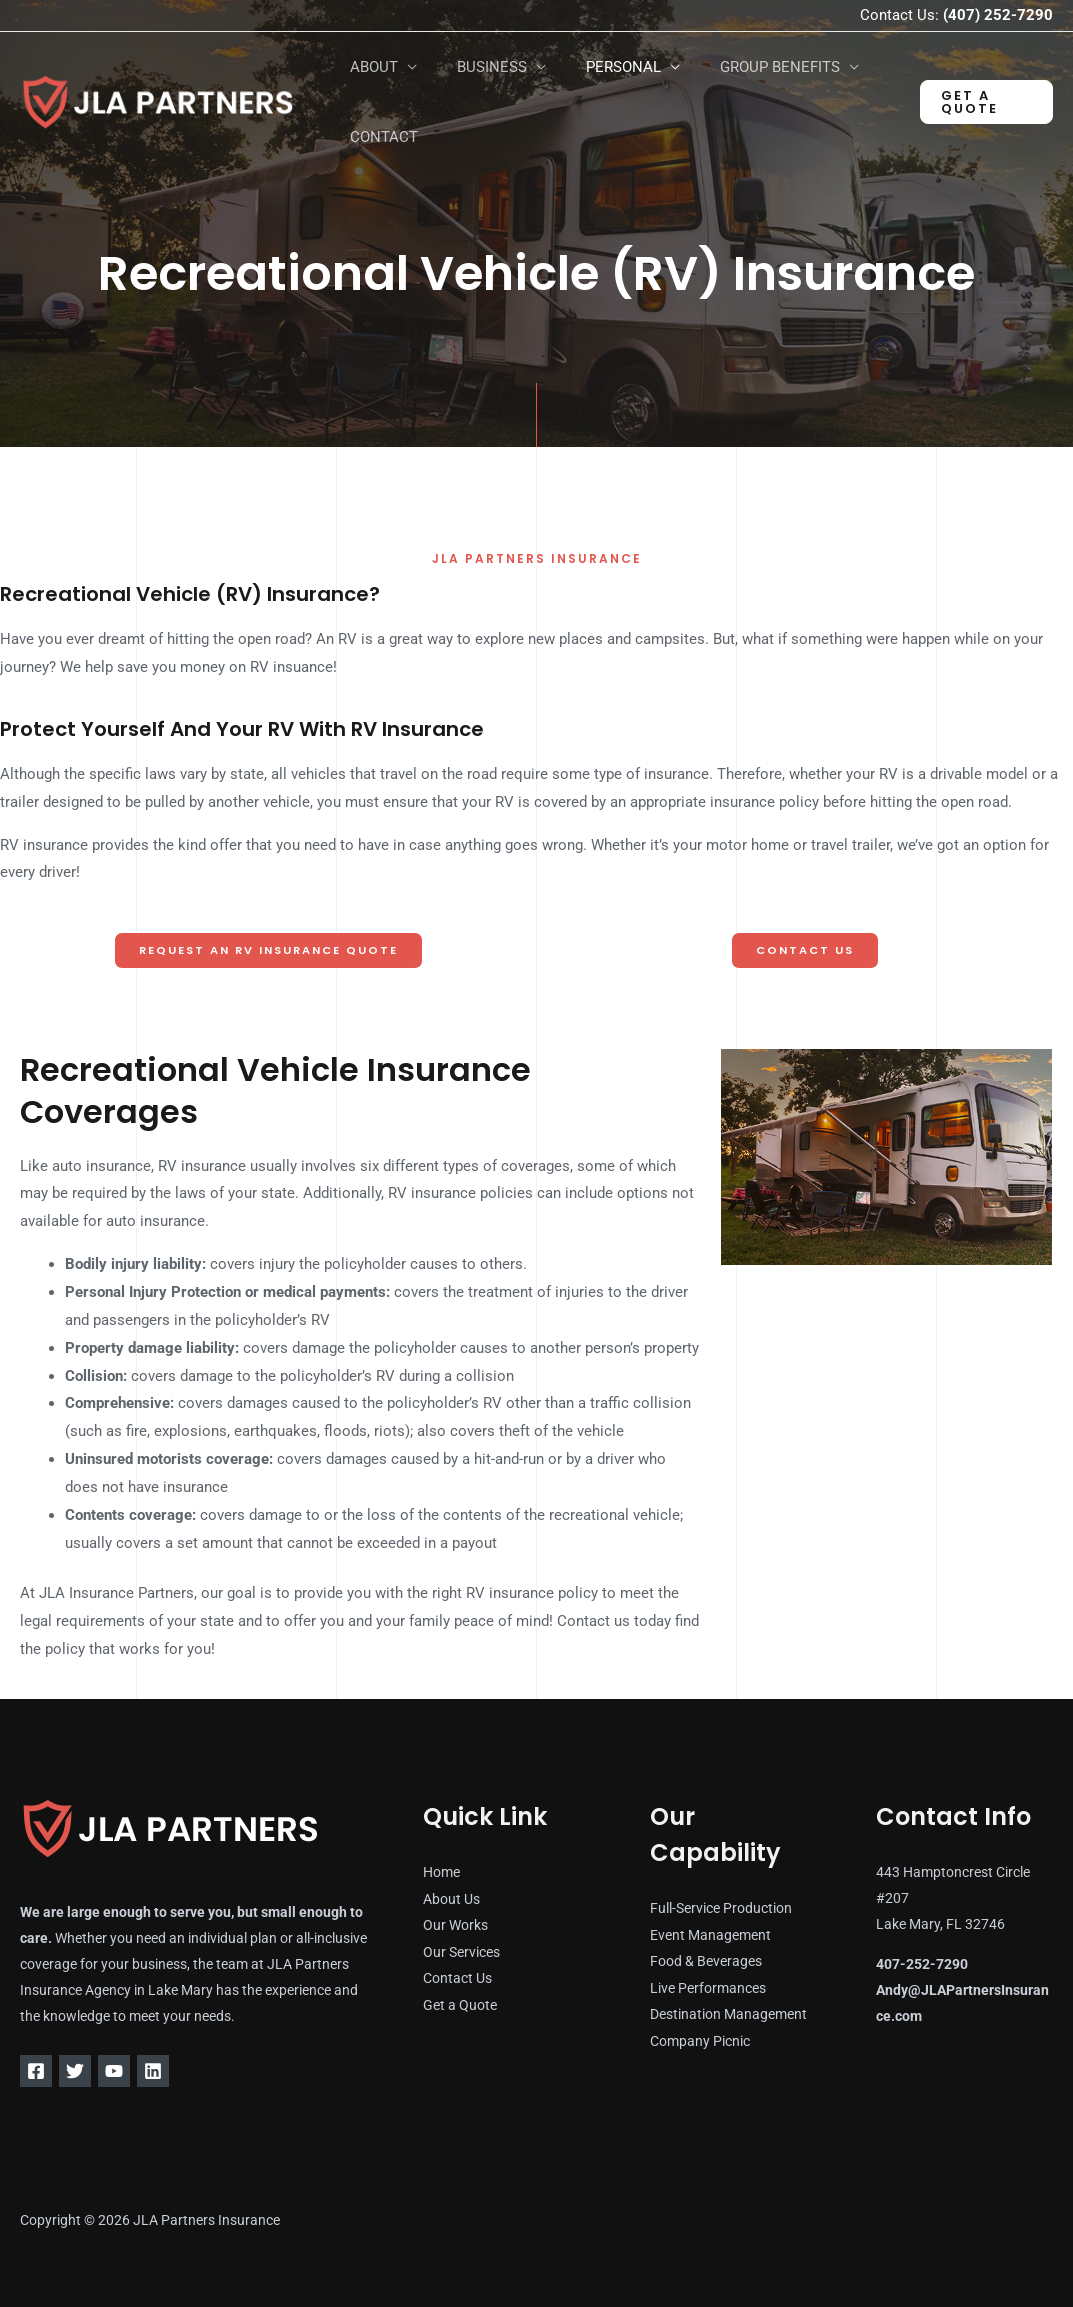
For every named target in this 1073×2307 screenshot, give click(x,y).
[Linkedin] (177, 2071)
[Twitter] (83, 2071)
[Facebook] (36, 2071)
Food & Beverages (706, 1961)
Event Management (710, 1935)
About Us (451, 1899)
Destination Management (728, 2013)
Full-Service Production (721, 1909)
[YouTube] (130, 2071)
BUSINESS (477, 67)
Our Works (455, 1925)
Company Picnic (700, 2039)
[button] (982, 102)
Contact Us (457, 1977)
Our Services (461, 1951)
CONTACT (379, 137)
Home (441, 1873)
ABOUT (369, 67)
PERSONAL (598, 67)
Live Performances (708, 1987)
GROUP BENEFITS (745, 67)
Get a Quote (460, 2003)
